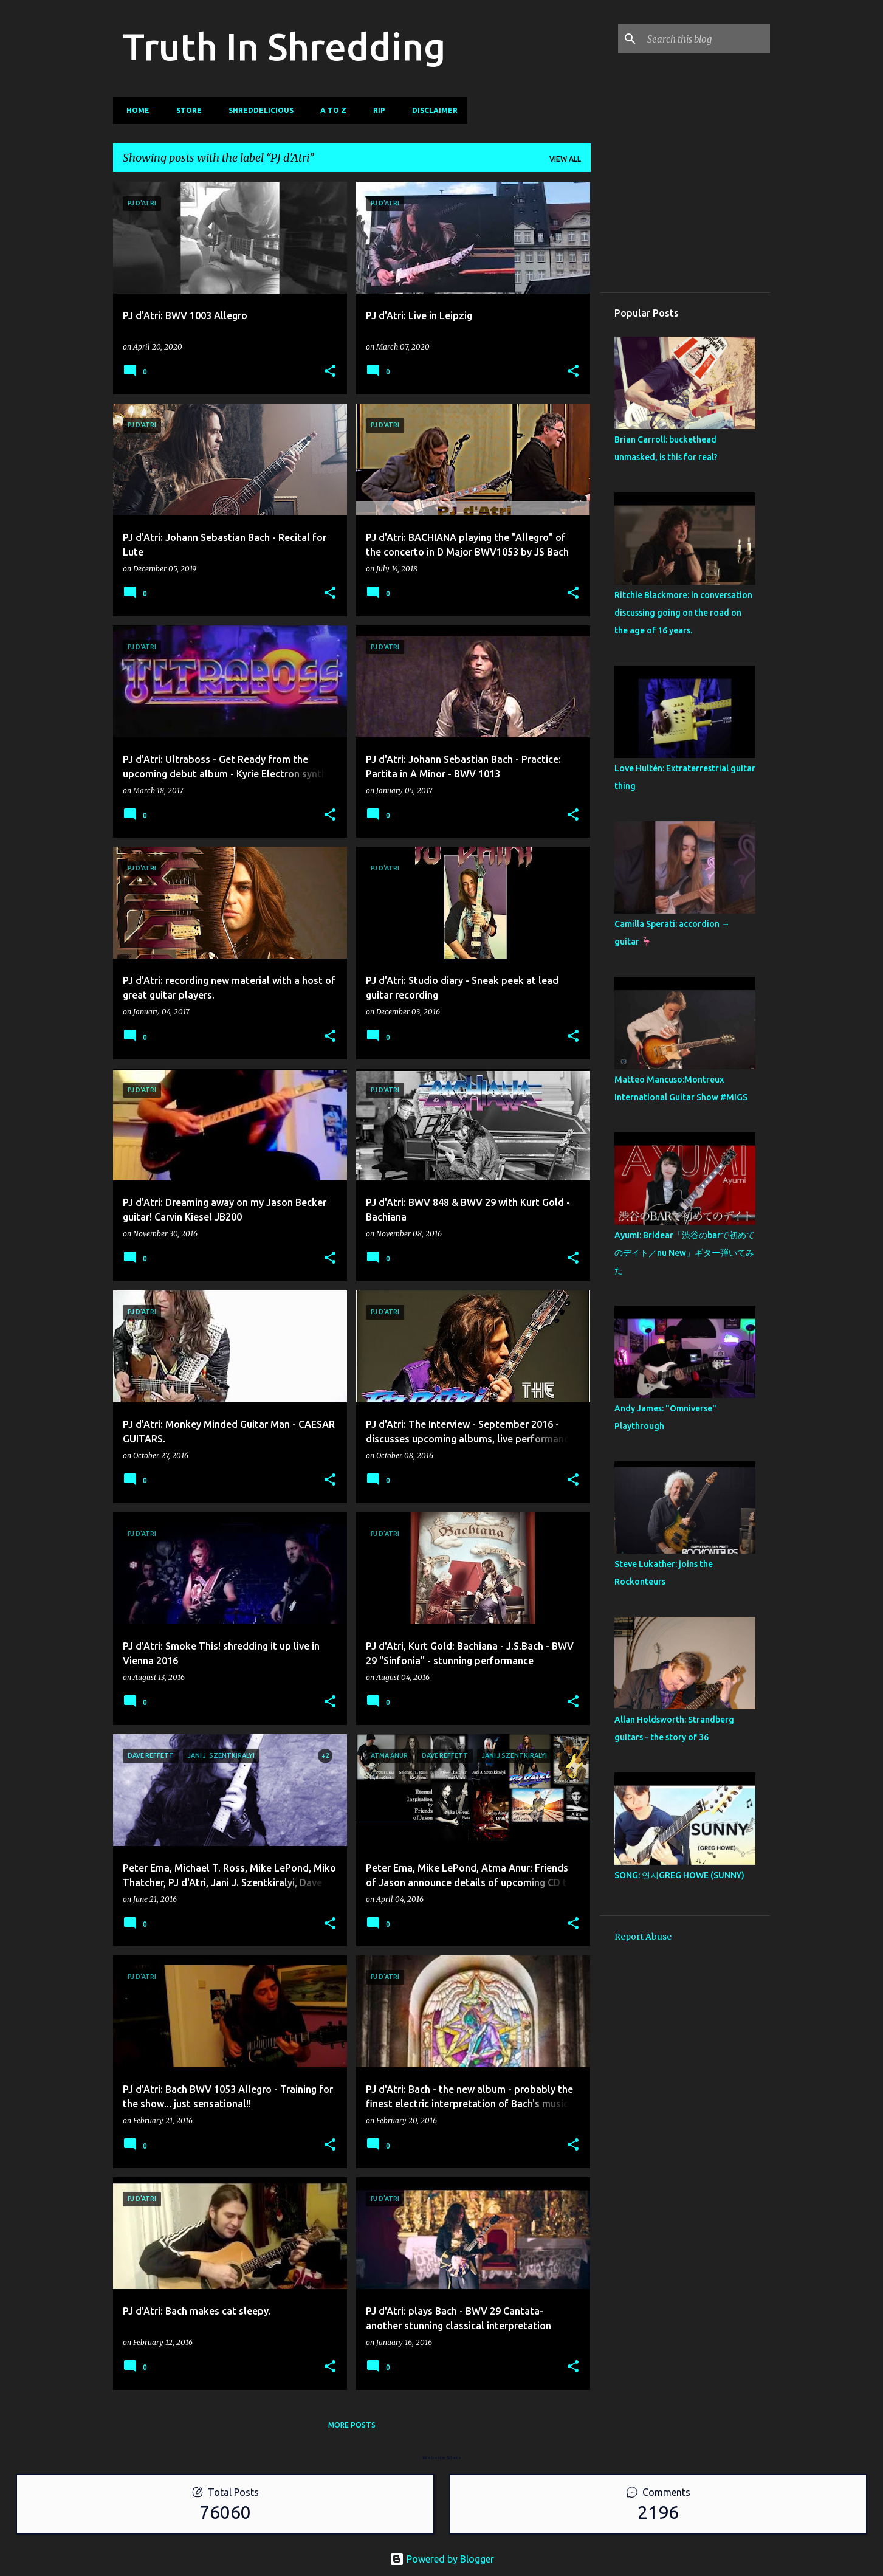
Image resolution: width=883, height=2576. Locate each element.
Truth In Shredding (284, 46)
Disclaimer (431, 110)
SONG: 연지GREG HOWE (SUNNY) (679, 1875)
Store (185, 110)
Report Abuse (643, 1936)
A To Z (330, 110)
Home (134, 110)
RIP (375, 110)
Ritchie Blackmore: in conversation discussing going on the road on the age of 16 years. (683, 612)
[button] (330, 371)
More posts (352, 2425)
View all (565, 159)
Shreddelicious (257, 110)
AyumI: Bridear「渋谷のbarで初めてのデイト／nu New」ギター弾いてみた (684, 1252)
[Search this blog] (706, 38)
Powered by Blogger (442, 2559)
